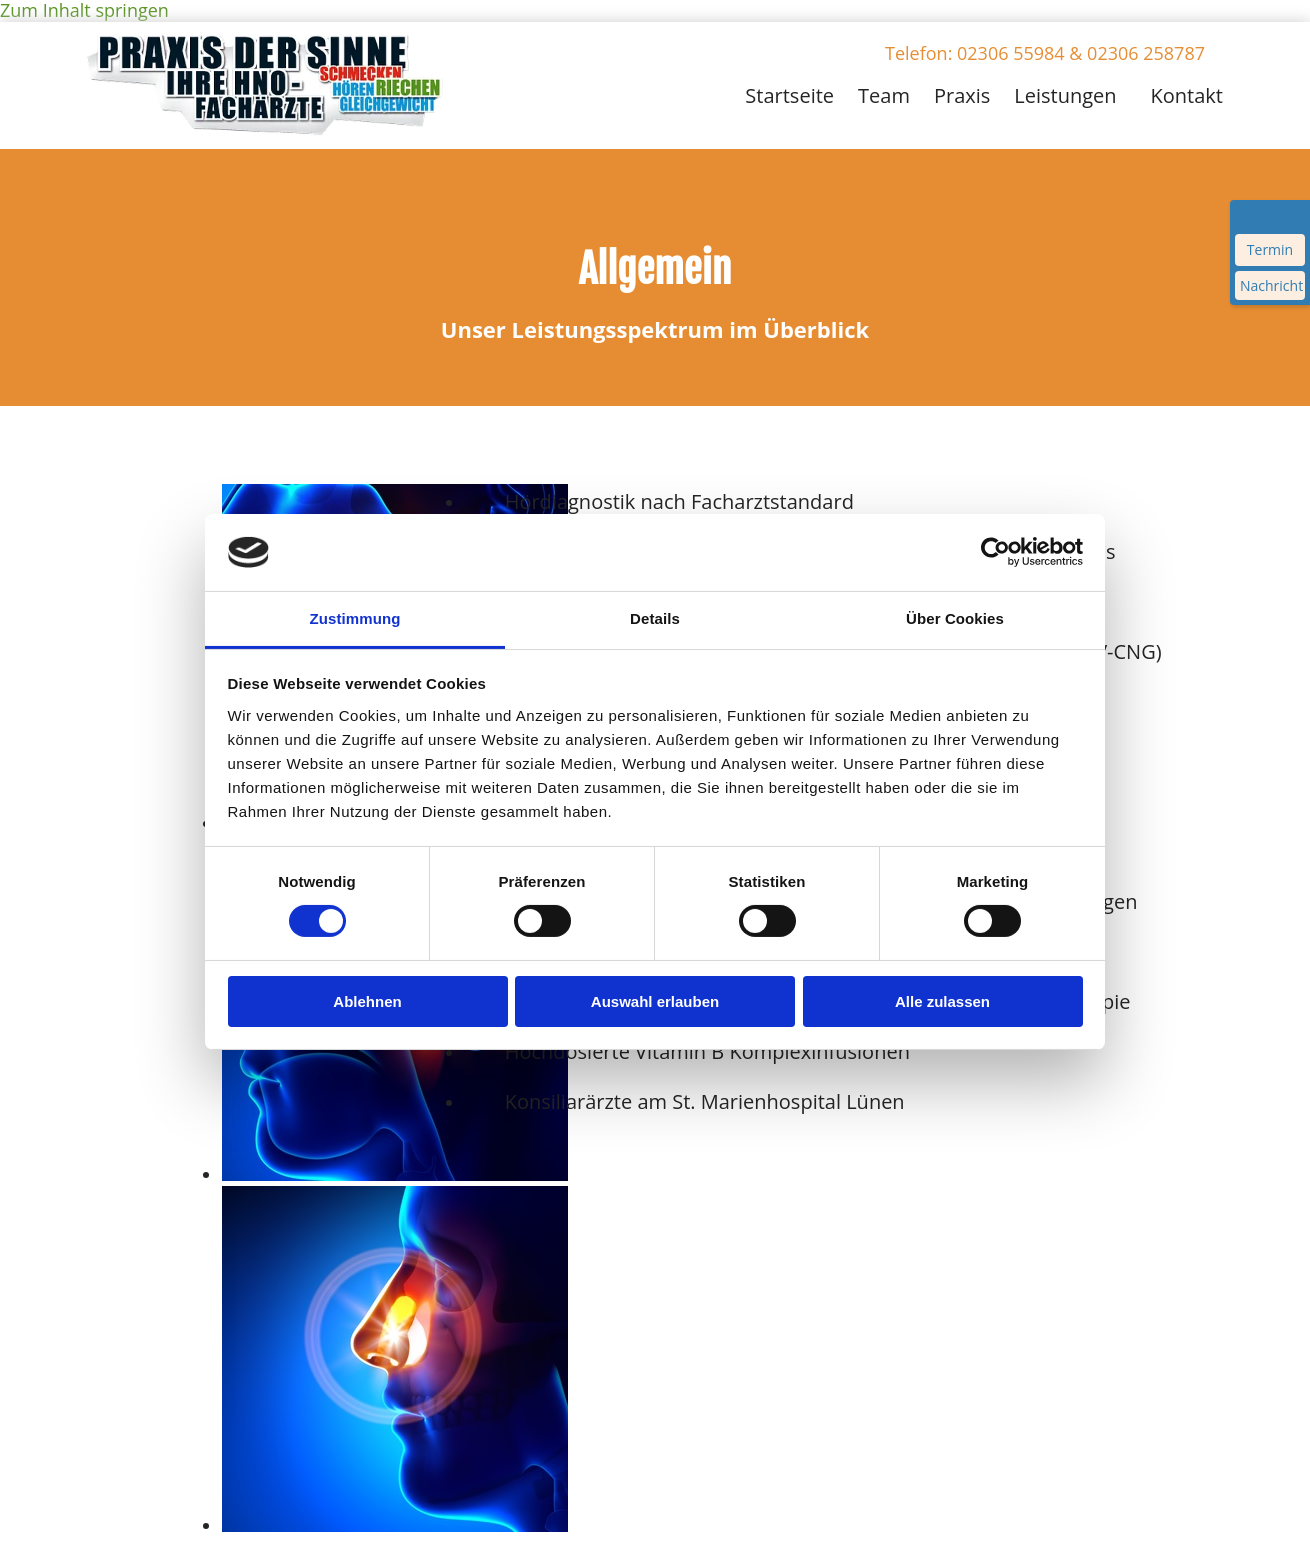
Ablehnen (367, 1001)
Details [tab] (655, 618)
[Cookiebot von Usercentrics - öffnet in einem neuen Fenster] (995, 552)
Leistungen (1065, 95)
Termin (1270, 249)
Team (884, 95)
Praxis (962, 95)
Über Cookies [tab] (955, 618)
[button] (1045, 54)
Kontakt (1187, 95)
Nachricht (1271, 285)
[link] (1060, 92)
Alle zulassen (942, 1001)
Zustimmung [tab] (355, 618)
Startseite (789, 95)
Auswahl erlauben (655, 1001)
